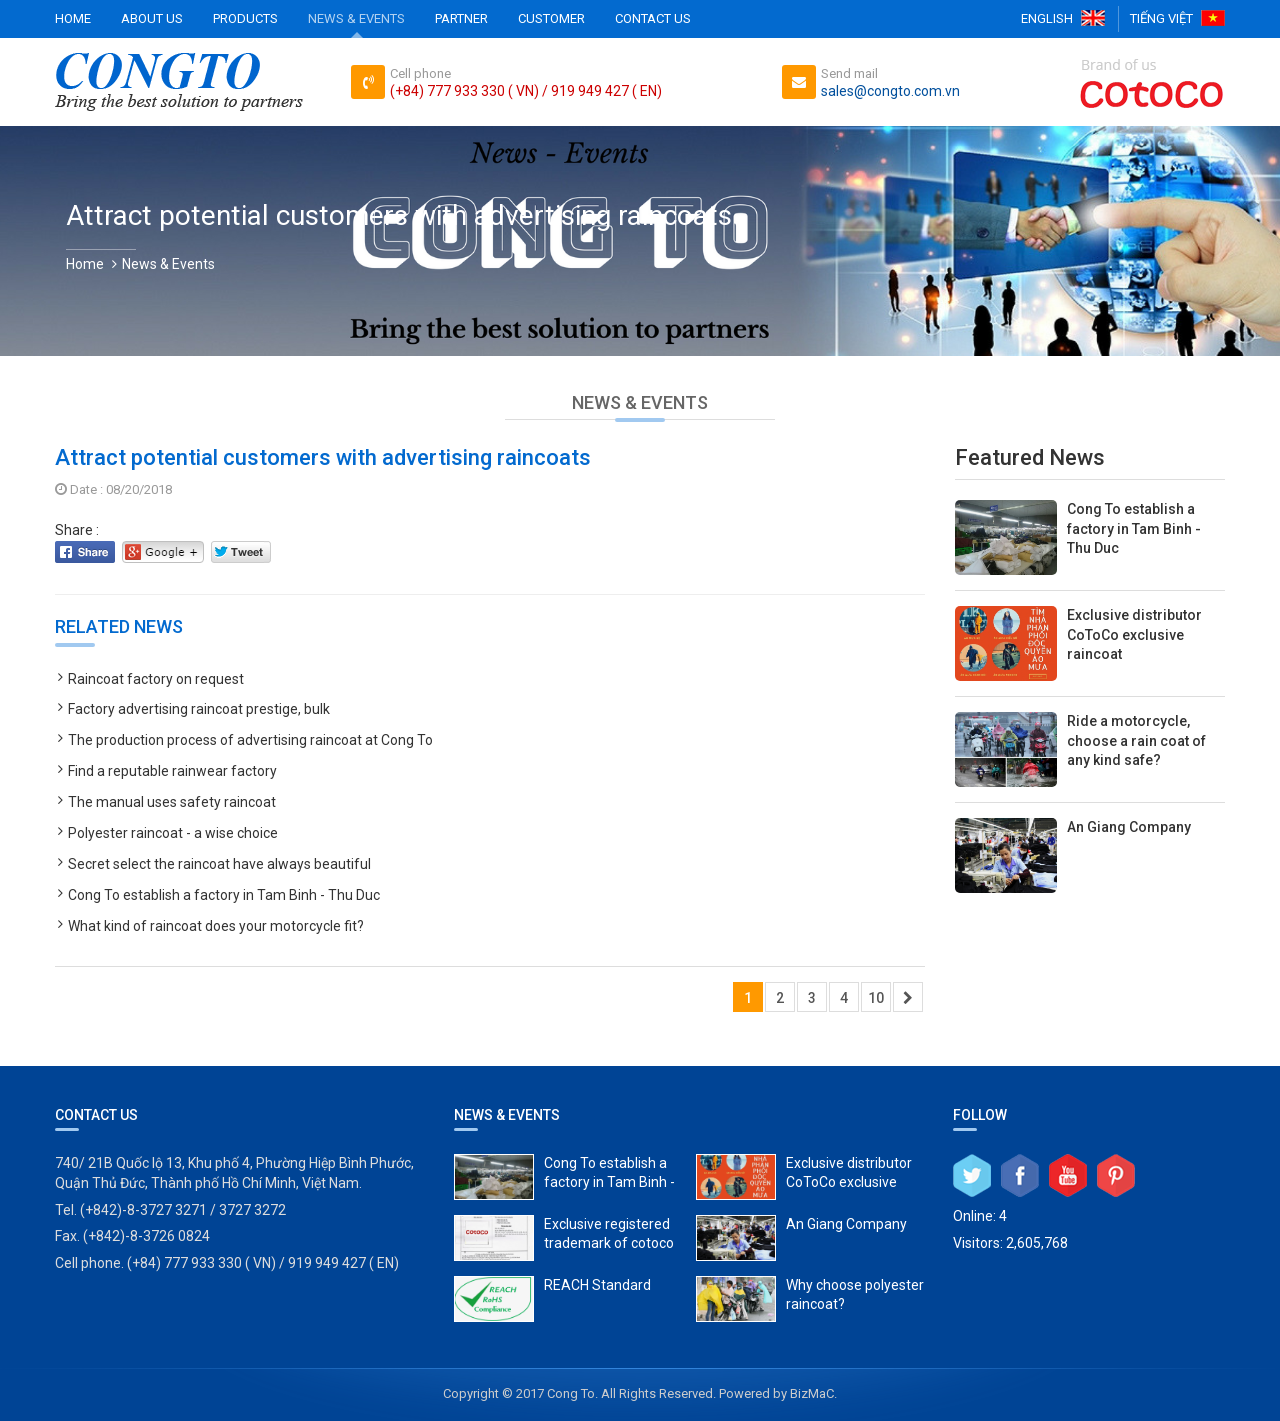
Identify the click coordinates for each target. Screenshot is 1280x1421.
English (1047, 18)
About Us (152, 18)
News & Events (356, 18)
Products (245, 18)
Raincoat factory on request (156, 679)
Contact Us (653, 18)
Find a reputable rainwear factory (172, 771)
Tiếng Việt (1161, 18)
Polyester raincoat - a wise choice (173, 833)
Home (73, 18)
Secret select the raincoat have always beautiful (219, 864)
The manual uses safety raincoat (172, 802)
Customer (551, 18)
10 (876, 998)
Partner (461, 18)
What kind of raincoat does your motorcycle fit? (216, 926)
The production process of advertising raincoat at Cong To (250, 740)
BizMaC (812, 1393)
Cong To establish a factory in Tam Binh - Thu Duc (224, 895)
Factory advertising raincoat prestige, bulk (199, 709)
